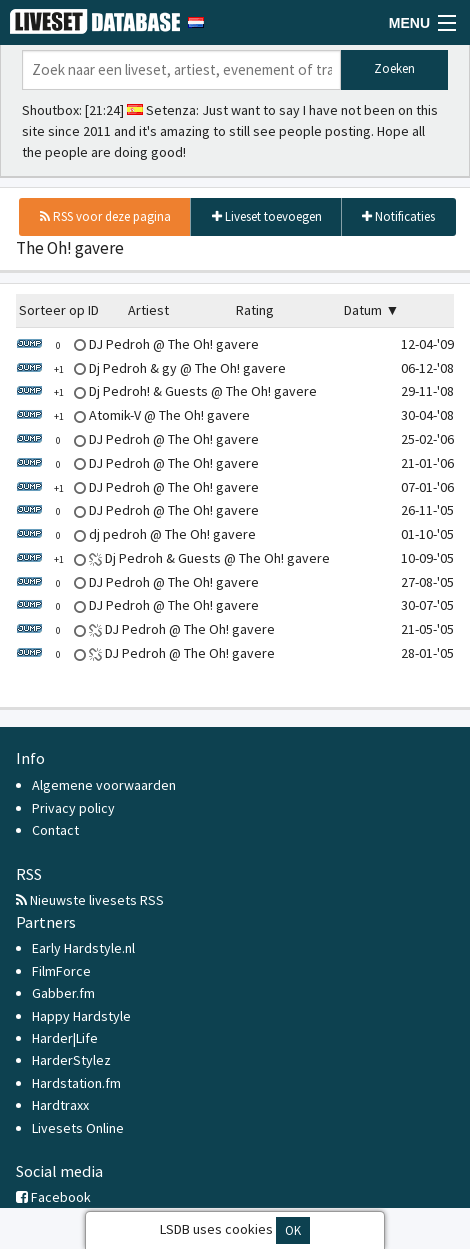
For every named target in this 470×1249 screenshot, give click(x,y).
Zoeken (394, 68)
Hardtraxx (60, 1105)
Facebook (53, 1197)
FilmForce (61, 971)
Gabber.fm (63, 993)
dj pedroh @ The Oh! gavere (136, 534)
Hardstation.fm (76, 1083)
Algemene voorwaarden (104, 785)
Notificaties (398, 216)
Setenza (171, 110)
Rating (255, 310)
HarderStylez (71, 1060)
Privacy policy (73, 808)
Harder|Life (65, 1038)
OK (293, 1230)
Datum (363, 310)
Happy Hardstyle (81, 1016)
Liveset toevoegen (267, 216)
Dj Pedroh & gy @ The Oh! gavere (151, 368)
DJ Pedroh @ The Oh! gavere (137, 344)
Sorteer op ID (59, 310)
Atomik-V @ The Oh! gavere (133, 415)
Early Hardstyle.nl (83, 948)
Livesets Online (78, 1128)
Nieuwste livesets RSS (90, 900)
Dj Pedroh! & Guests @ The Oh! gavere (166, 391)
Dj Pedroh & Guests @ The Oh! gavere (173, 558)
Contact (55, 830)
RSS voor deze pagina (105, 216)
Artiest (148, 310)
